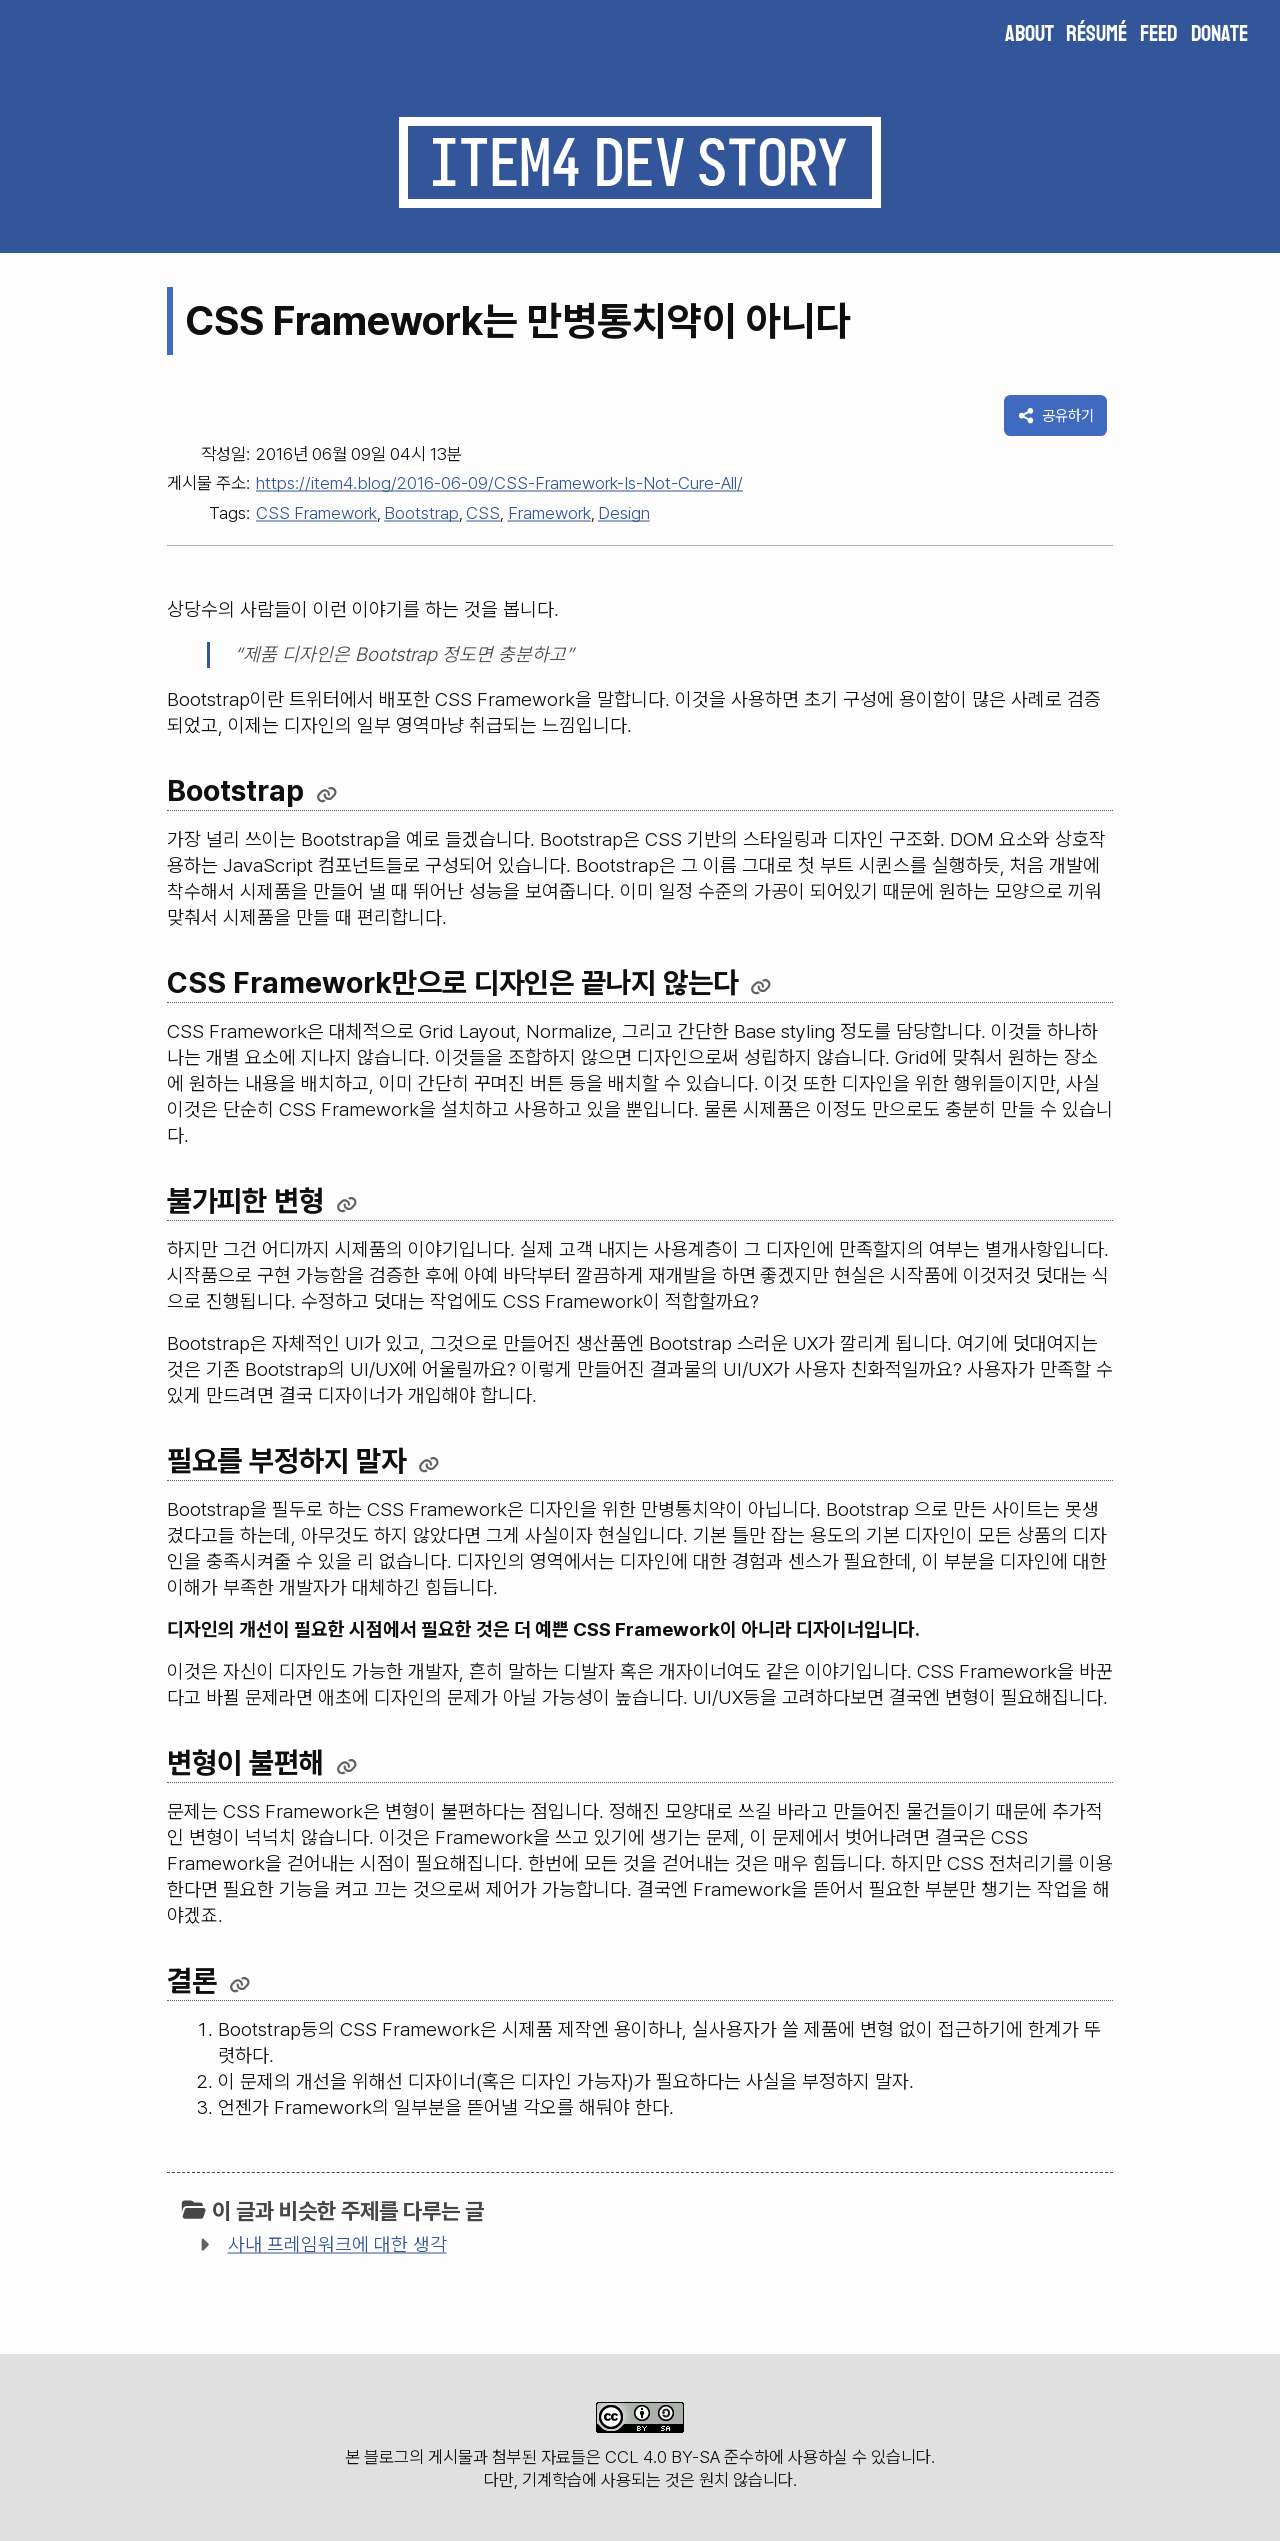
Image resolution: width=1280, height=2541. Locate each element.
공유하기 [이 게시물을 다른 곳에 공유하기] (1056, 415)
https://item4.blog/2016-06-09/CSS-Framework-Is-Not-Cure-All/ (499, 483)
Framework (549, 513)
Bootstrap (421, 513)
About (1029, 34)
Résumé (1096, 34)
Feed (1159, 34)
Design (624, 513)
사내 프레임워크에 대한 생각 (337, 2244)
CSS (483, 513)
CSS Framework (316, 513)
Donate (1219, 34)
